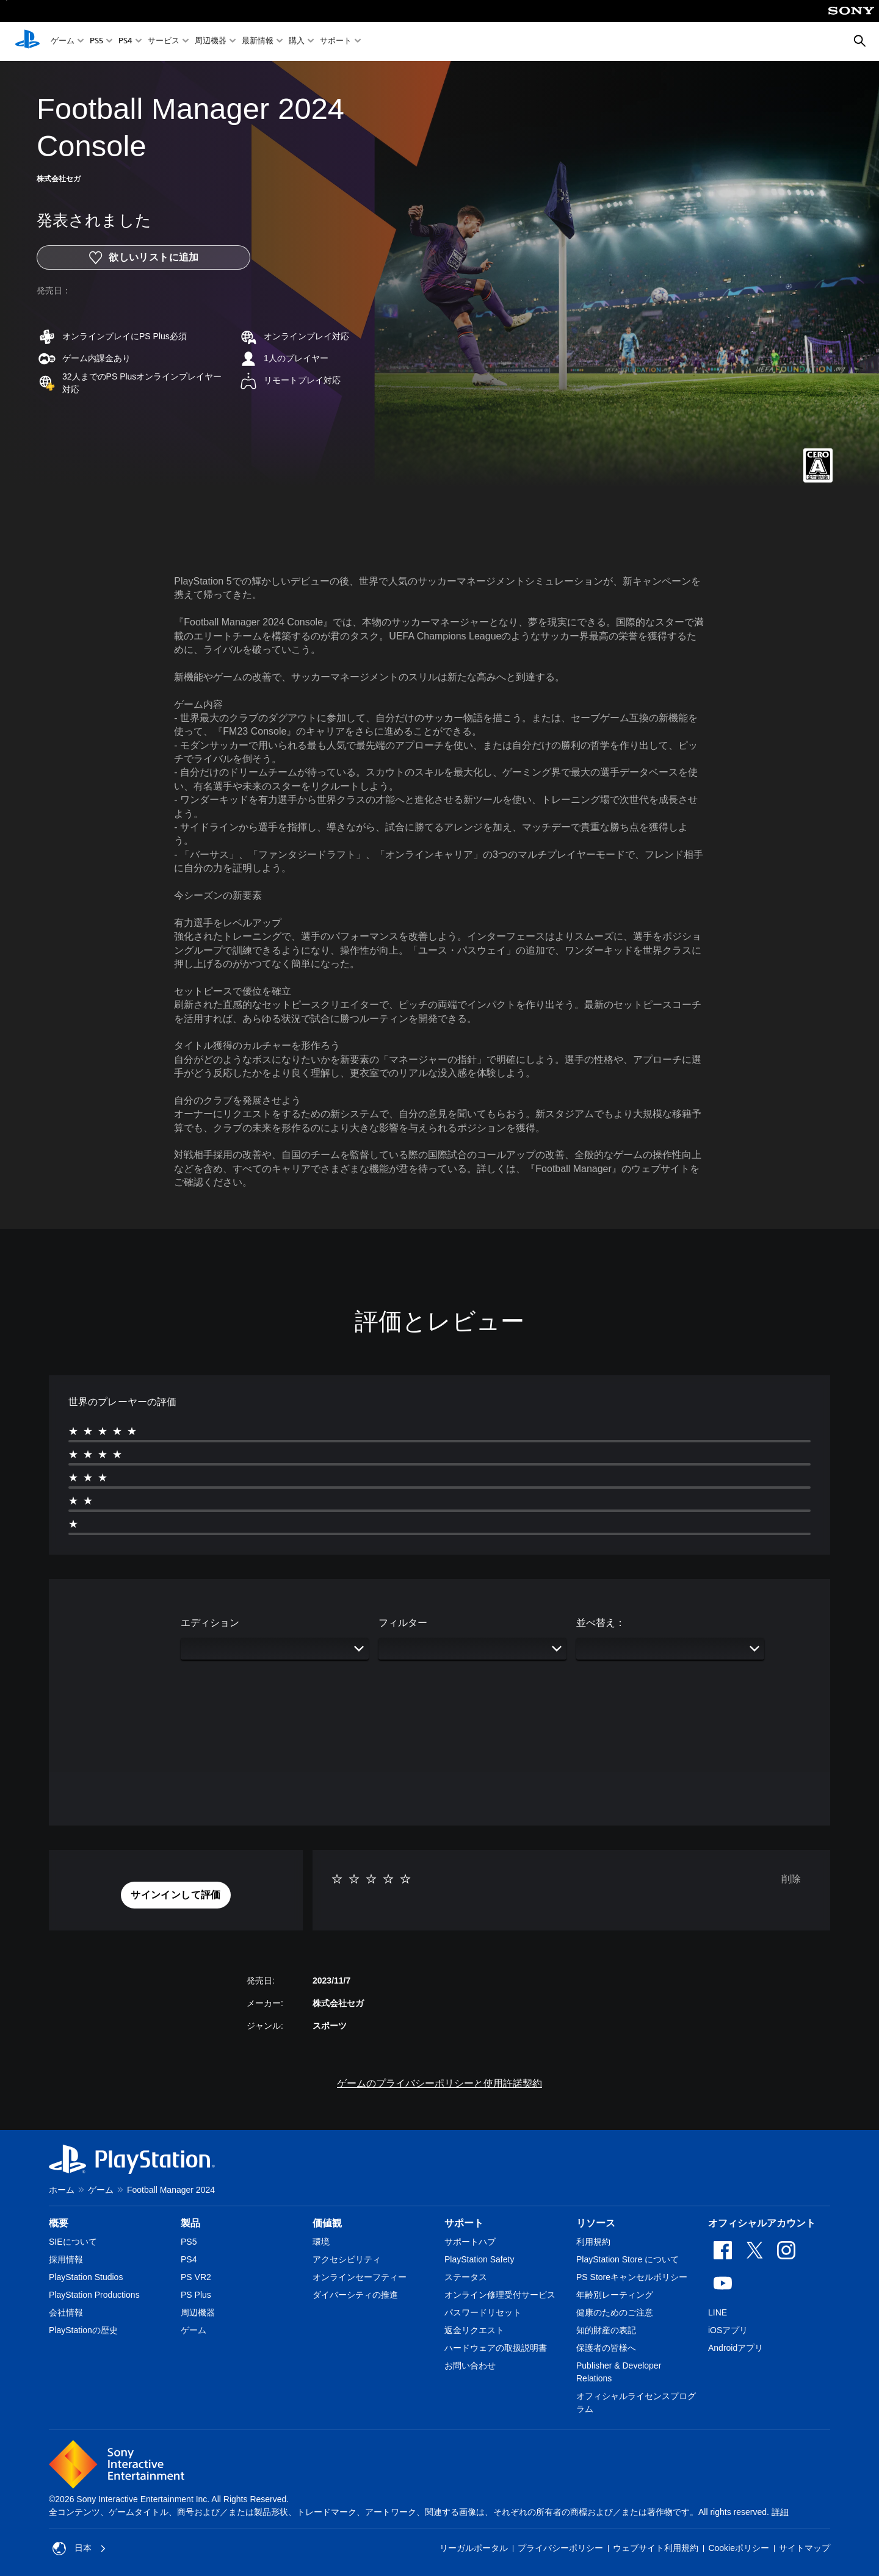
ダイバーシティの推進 (355, 2295)
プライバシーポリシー (560, 2548)
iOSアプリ (728, 2330)
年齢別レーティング (614, 2295)
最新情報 (257, 42)
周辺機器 (210, 42)
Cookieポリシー (738, 2548)
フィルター (402, 1622)
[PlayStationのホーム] (27, 41)
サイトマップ (804, 2548)
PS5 (96, 42)
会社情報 (66, 2312)
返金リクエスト (474, 2330)
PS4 (125, 42)
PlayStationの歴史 (83, 2330)
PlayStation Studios (86, 2277)
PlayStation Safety (479, 2259)
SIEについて (73, 2242)
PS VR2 (196, 2277)
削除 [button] (791, 1879)
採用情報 (66, 2259)
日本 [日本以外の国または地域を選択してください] (79, 2548)
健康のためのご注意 (614, 2312)
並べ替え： (600, 1622)
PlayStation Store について (627, 2259)
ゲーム (62, 42)
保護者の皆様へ (606, 2348)
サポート (336, 42)
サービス (163, 42)
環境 (321, 2242)
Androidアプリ (735, 2348)
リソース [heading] (595, 2223)
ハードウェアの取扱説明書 (495, 2348)
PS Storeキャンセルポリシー (631, 2277)
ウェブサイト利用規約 (655, 2548)
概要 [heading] (58, 2223)
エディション (210, 1622)
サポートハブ (470, 2242)
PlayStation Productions (94, 2295)
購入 (297, 42)
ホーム (61, 2190)
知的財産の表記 (606, 2330)
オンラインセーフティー (360, 2277)
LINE (717, 2312)
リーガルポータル (474, 2548)
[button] (175, 1895)
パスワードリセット (482, 2312)
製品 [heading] (190, 2223)
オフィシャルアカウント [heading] (762, 2223)
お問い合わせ (470, 2365)
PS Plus (196, 2295)
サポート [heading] (463, 2223)
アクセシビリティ (347, 2259)
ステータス (465, 2277)
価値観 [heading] (327, 2223)
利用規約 (593, 2242)
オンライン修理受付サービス (499, 2295)
